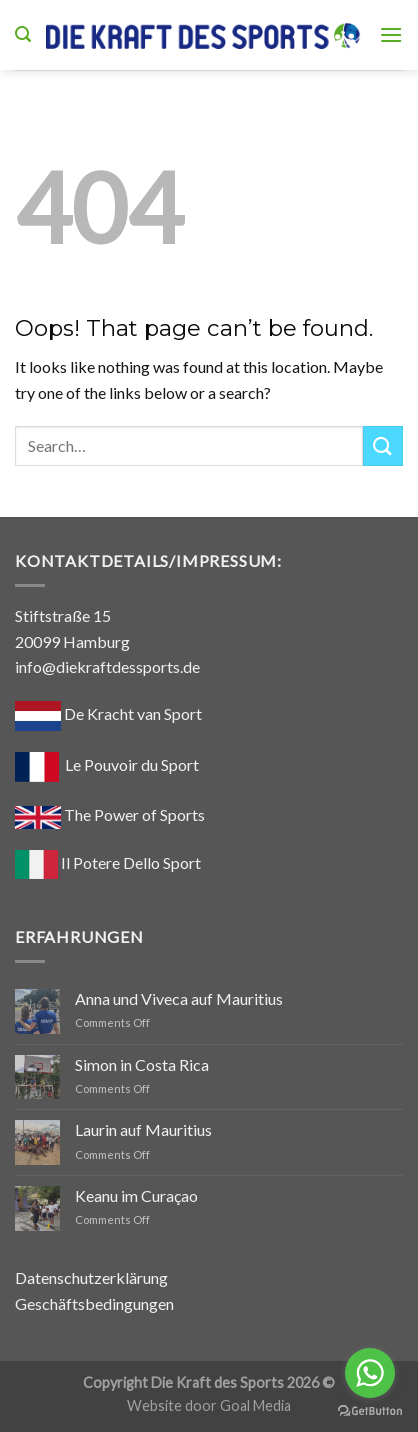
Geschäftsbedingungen (94, 1303)
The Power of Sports (110, 814)
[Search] (23, 34)
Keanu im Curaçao (136, 1195)
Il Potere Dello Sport (108, 862)
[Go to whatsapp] (370, 1373)
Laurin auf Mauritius (143, 1129)
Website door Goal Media (209, 1405)
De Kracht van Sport (108, 713)
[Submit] (383, 445)
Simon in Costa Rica (142, 1064)
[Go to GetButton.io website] (370, 1411)
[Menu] (391, 34)
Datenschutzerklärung (91, 1277)
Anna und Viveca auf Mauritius (179, 998)
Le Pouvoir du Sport (132, 764)
